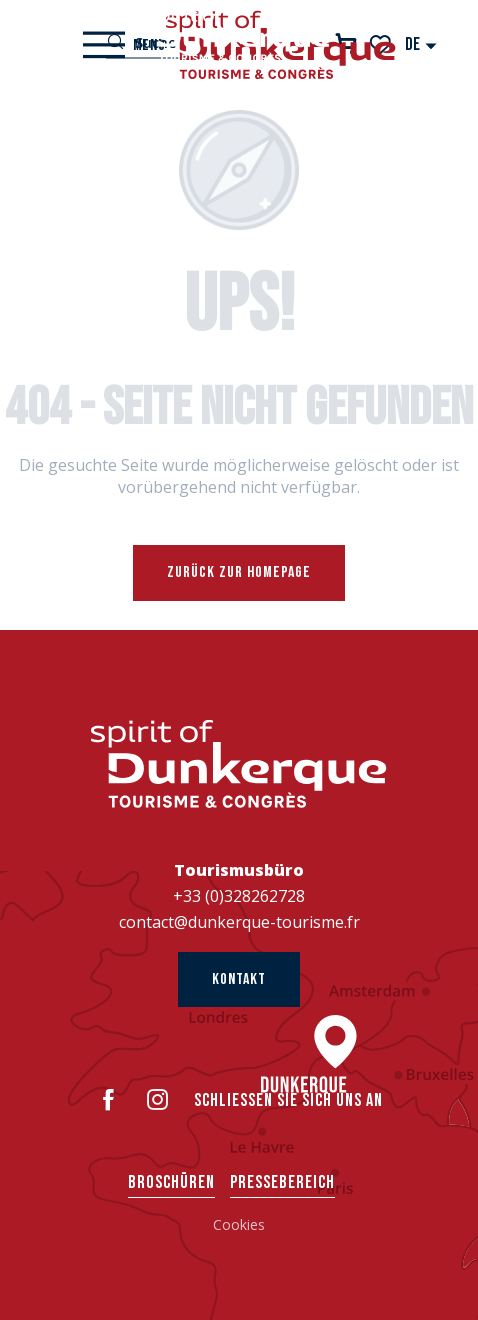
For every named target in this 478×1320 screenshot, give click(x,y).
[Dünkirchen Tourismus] (239, 35)
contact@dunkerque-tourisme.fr (239, 922)
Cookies (239, 1224)
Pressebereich (282, 1182)
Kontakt (239, 979)
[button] (421, 44)
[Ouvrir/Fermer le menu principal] (124, 45)
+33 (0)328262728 (239, 896)
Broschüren (171, 1182)
